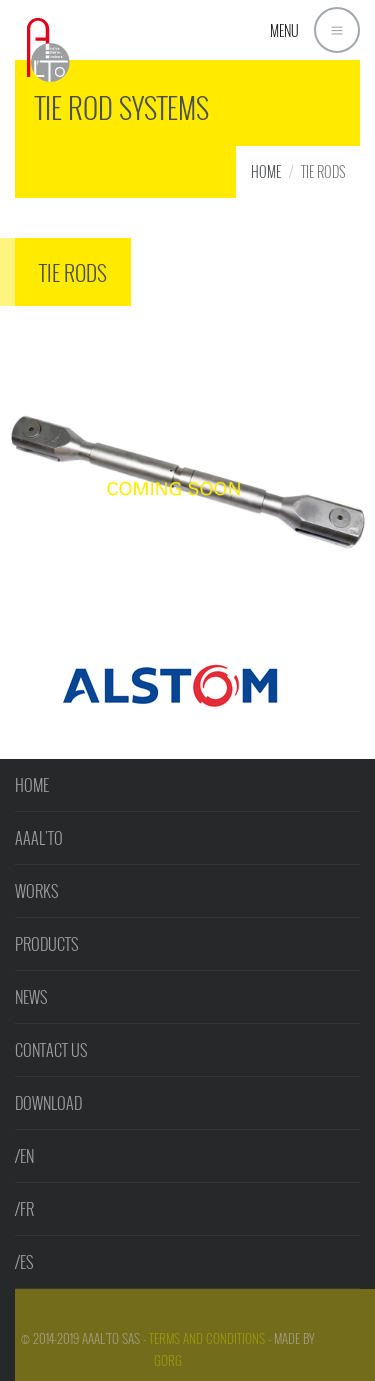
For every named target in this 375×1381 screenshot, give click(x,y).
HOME (266, 171)
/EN (24, 1156)
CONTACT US (51, 1050)
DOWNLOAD (48, 1103)
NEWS (31, 997)
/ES (24, 1262)
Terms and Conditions (207, 1338)
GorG (168, 1360)
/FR (24, 1209)
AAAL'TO (39, 838)
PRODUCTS (46, 944)
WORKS (36, 891)
